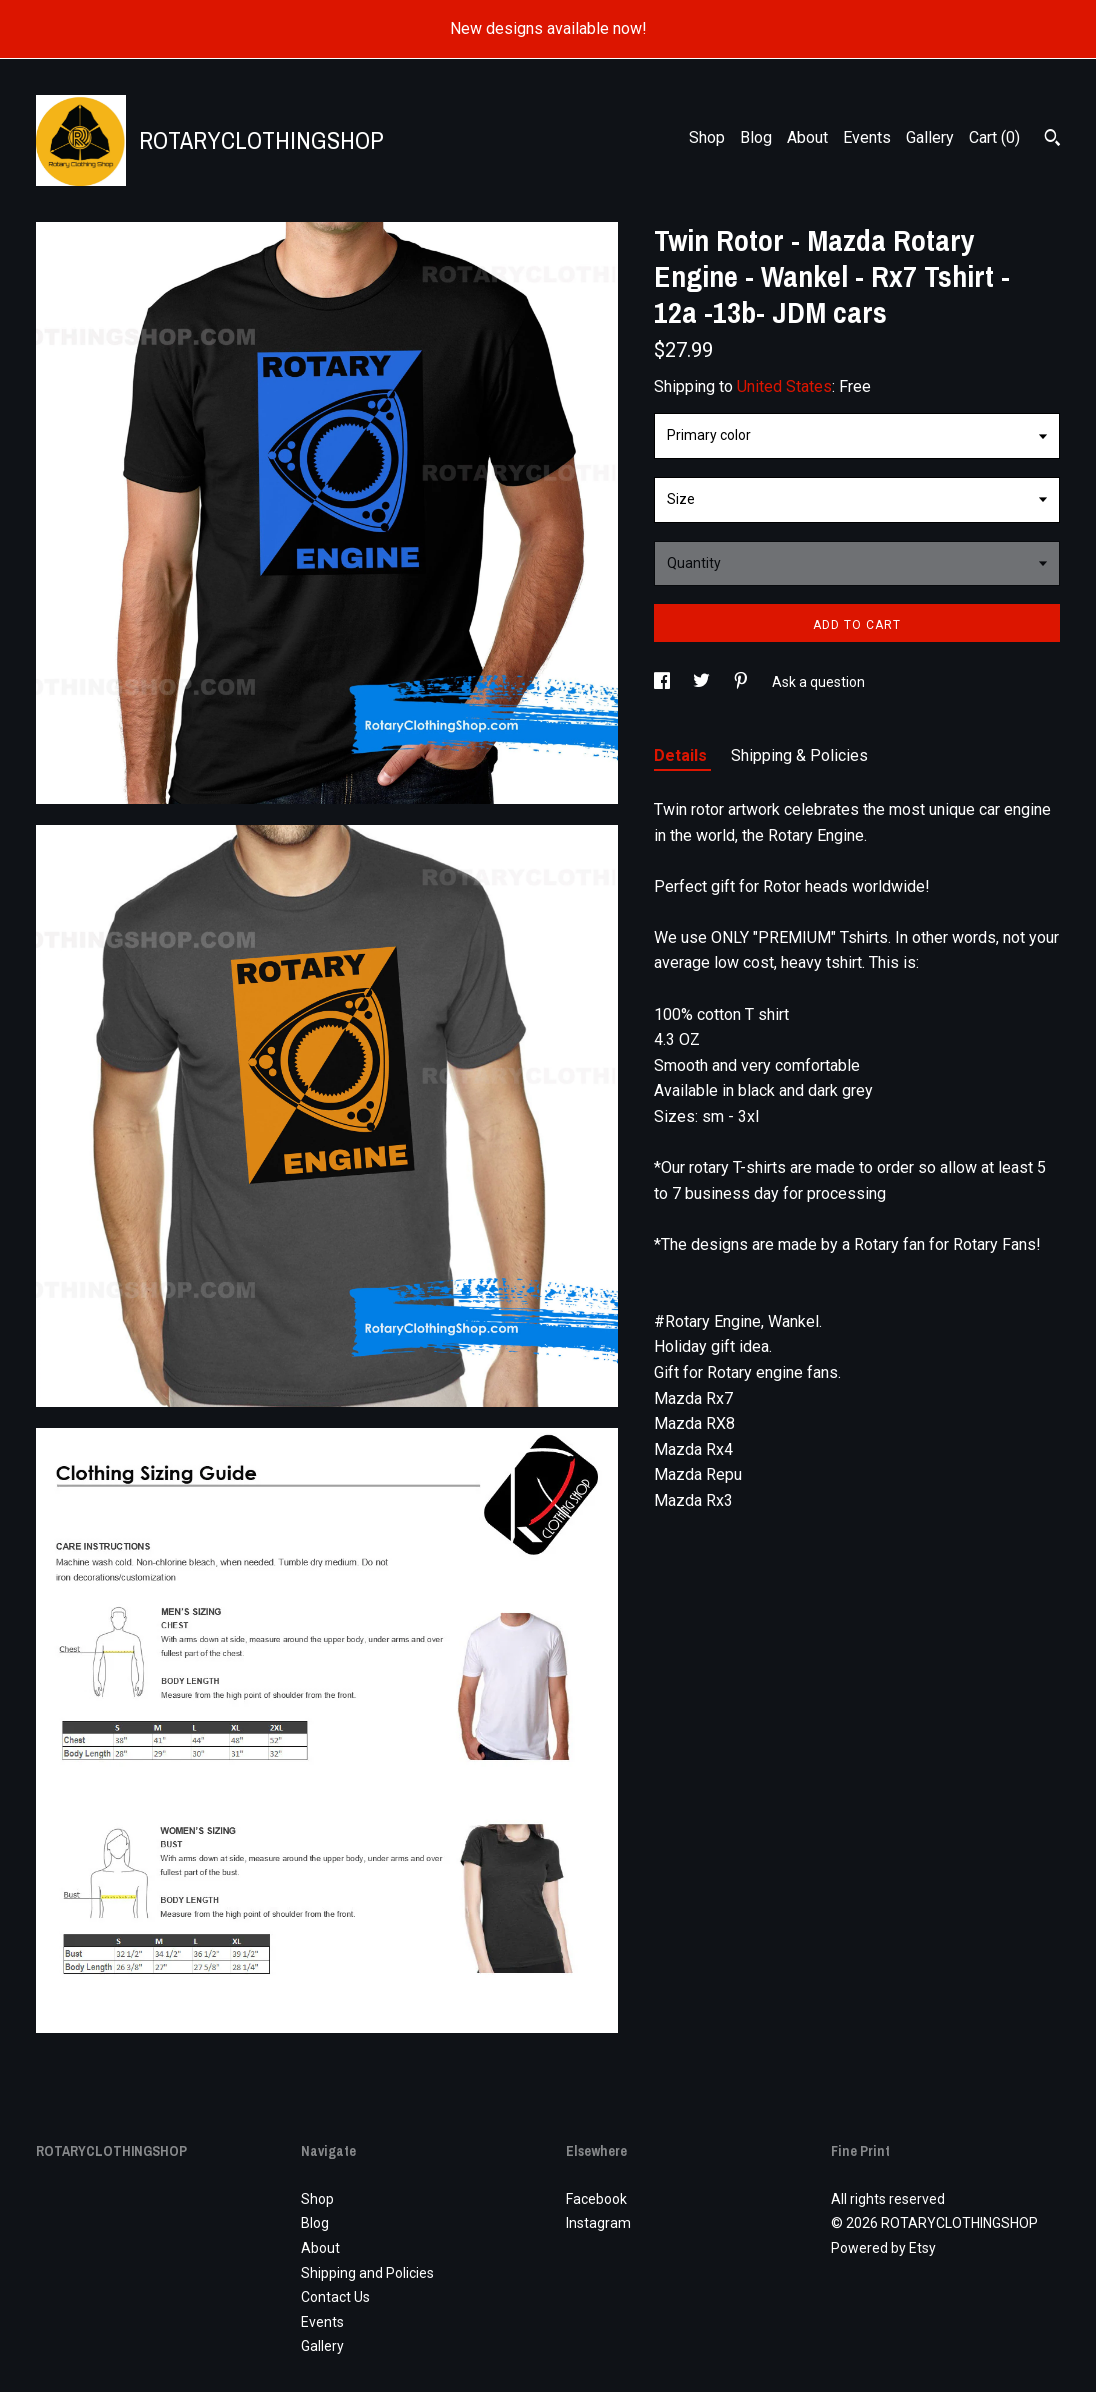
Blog (756, 137)
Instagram (598, 2223)
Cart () (994, 137)
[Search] (1052, 140)
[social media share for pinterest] (742, 682)
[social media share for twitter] (703, 682)
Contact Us (335, 2297)
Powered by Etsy (883, 2248)
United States (784, 386)
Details (682, 755)
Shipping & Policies (799, 755)
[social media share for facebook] (663, 682)
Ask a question (818, 682)
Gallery (930, 137)
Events (867, 137)
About (807, 137)
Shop (707, 137)
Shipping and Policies (367, 2273)
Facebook (596, 2199)
